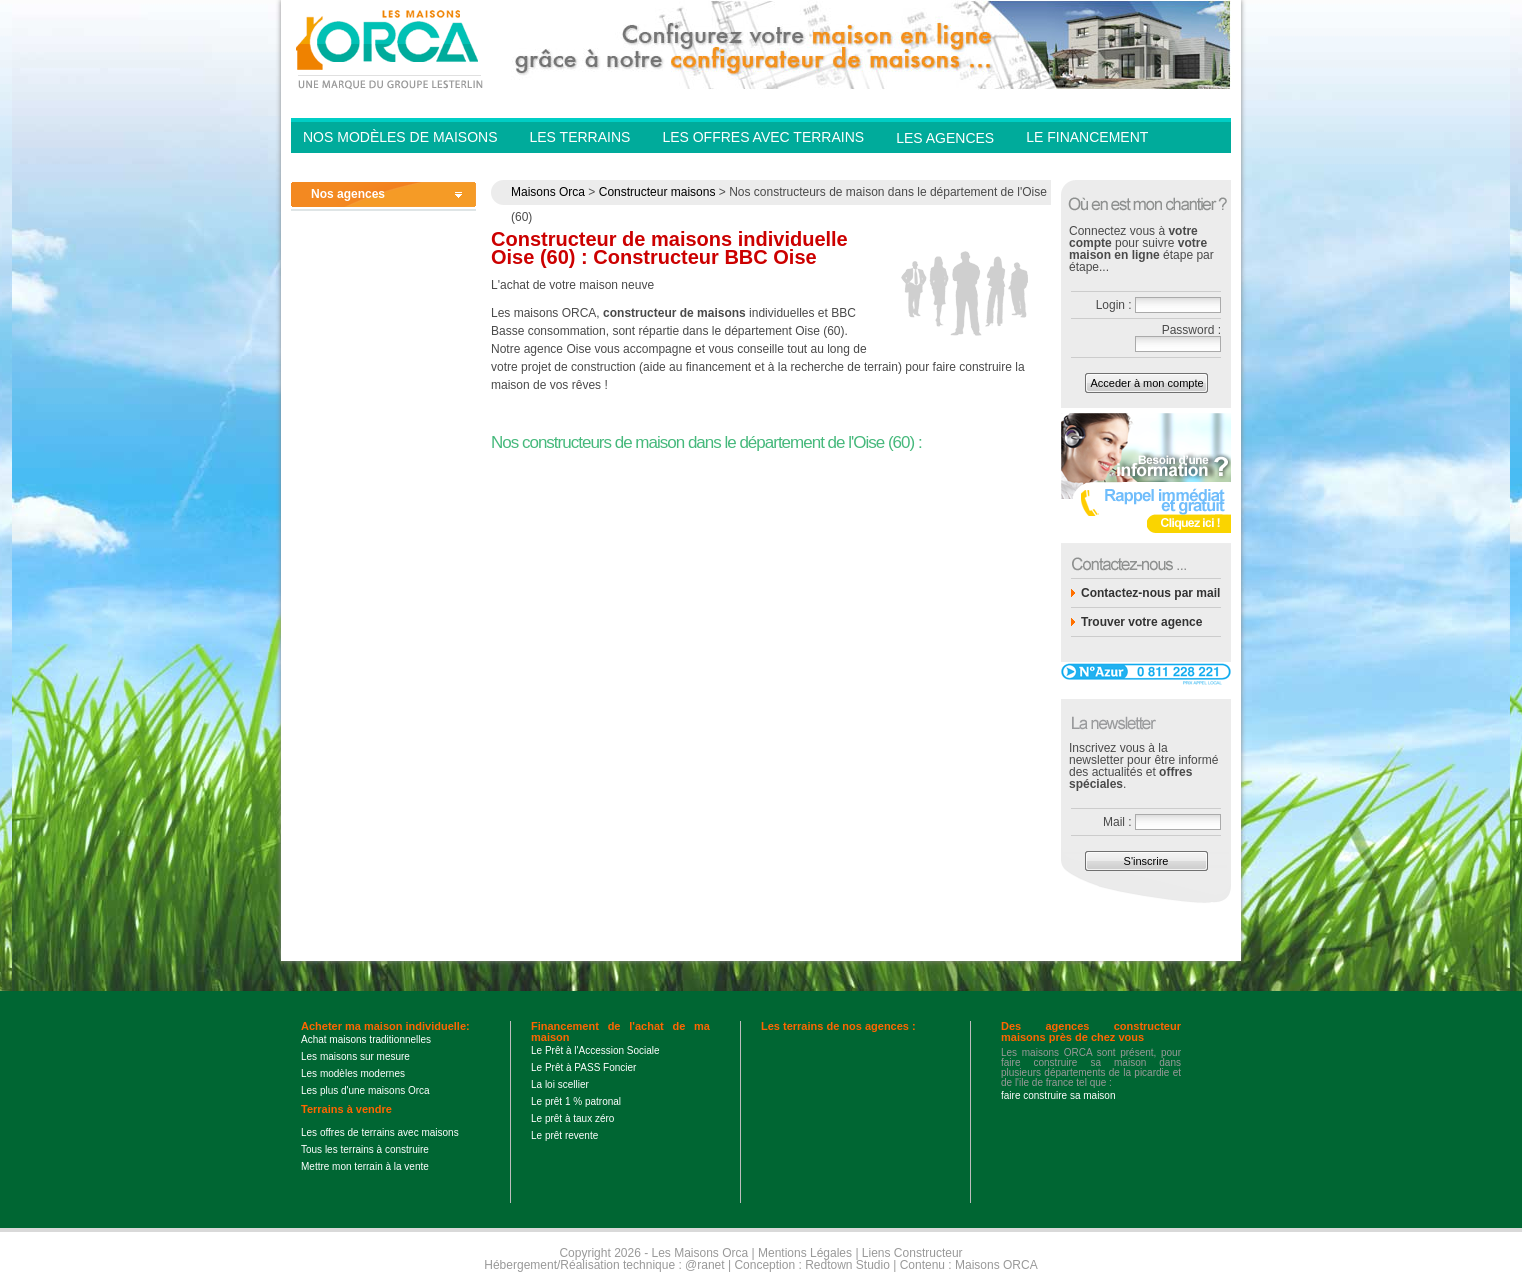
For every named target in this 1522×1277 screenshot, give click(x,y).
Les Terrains (579, 137)
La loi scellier (560, 1084)
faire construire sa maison (1058, 1095)
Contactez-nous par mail (1150, 593)
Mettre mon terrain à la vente (365, 1166)
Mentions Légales (805, 1253)
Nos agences (348, 194)
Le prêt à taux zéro (572, 1118)
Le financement (1087, 137)
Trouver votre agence (1141, 622)
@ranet (705, 1265)
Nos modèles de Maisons (400, 137)
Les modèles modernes (353, 1073)
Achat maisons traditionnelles (366, 1039)
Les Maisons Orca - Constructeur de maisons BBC (391, 48)
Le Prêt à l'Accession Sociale (595, 1050)
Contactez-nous (1091, 166)
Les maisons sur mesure (355, 1056)
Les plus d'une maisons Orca (365, 1090)
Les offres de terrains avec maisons (380, 1132)
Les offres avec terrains (763, 137)
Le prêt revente (564, 1135)
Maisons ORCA (996, 1265)
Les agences (945, 138)
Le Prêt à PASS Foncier (583, 1067)
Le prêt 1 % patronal (576, 1101)
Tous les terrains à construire (365, 1149)
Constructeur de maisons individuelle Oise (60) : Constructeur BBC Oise (669, 248)
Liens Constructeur (912, 1253)
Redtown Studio (847, 1265)
